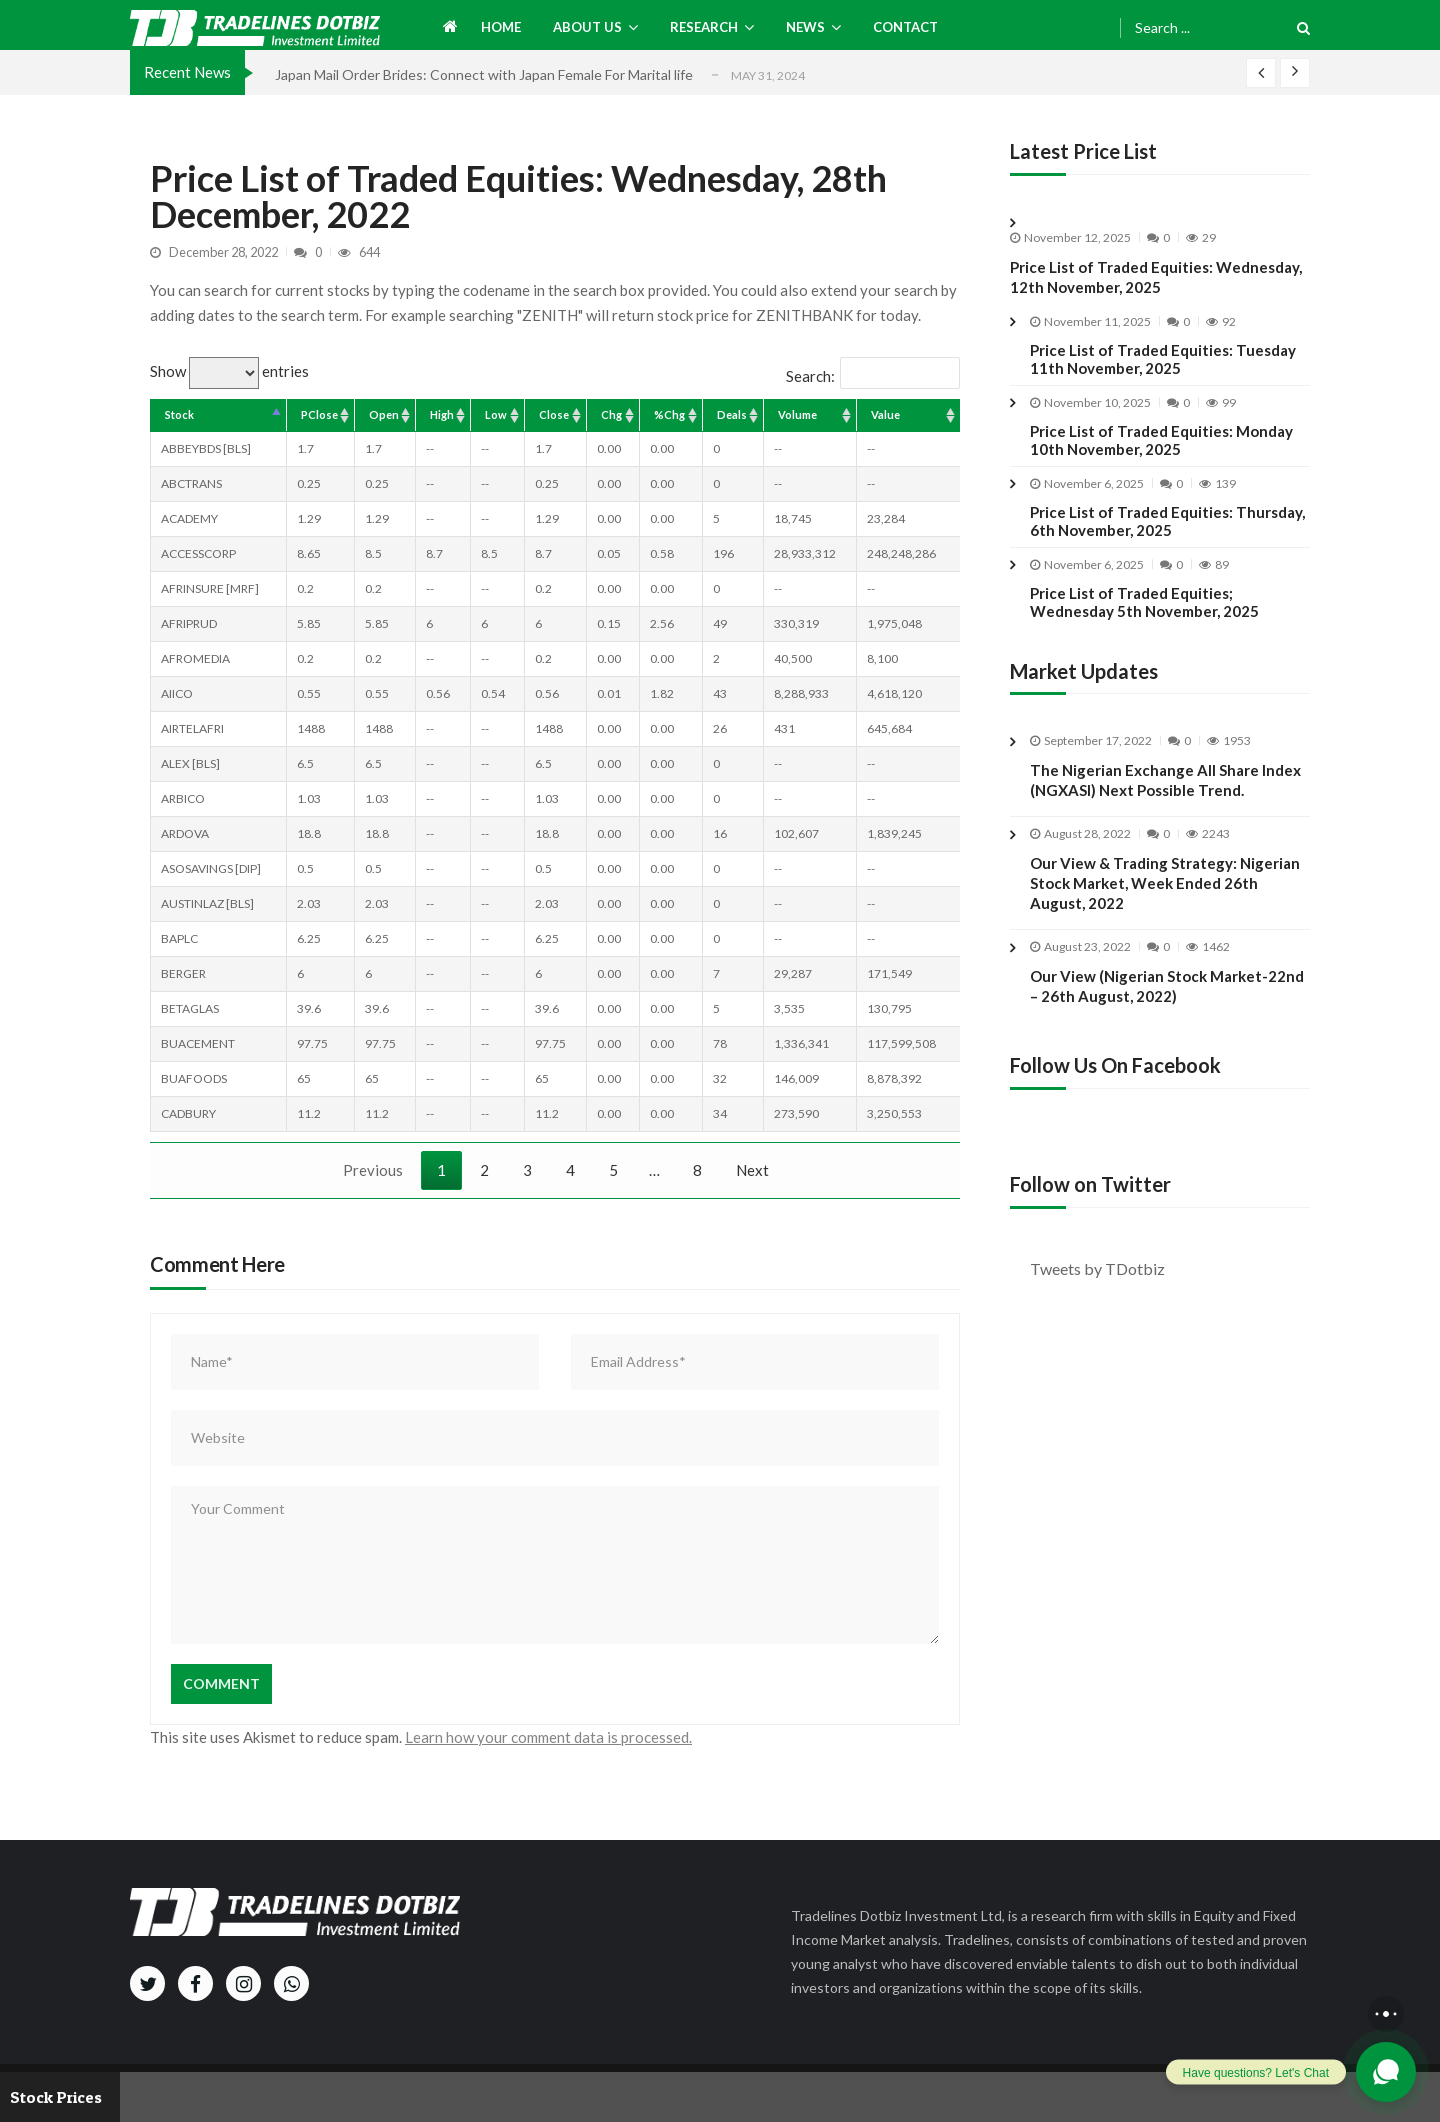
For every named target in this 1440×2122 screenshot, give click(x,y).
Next (752, 1170)
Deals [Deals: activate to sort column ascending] (732, 414)
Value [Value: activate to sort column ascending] (885, 414)
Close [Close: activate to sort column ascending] (554, 414)
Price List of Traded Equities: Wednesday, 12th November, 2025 (1156, 277)
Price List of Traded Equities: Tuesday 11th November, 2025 (1163, 359)
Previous (373, 1170)
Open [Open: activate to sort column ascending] (384, 414)
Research (704, 27)
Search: (873, 376)
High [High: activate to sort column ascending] (442, 414)
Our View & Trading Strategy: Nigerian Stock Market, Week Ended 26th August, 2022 (1165, 899)
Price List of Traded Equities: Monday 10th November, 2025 (1161, 440)
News (805, 27)
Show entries (229, 371)
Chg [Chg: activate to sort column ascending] (611, 414)
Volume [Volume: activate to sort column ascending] (797, 414)
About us (587, 27)
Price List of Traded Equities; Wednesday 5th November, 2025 (1144, 602)
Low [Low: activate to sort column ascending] (496, 414)
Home (501, 27)
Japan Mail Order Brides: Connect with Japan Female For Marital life (484, 74)
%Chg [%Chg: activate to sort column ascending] (669, 414)
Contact (905, 27)
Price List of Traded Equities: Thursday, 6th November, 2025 (1167, 521)
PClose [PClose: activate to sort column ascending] (319, 414)
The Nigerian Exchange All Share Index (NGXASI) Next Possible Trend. (1165, 796)
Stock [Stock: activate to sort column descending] (179, 414)
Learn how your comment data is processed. (548, 1737)
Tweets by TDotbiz (1097, 1268)
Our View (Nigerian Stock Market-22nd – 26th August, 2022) (1167, 1002)
